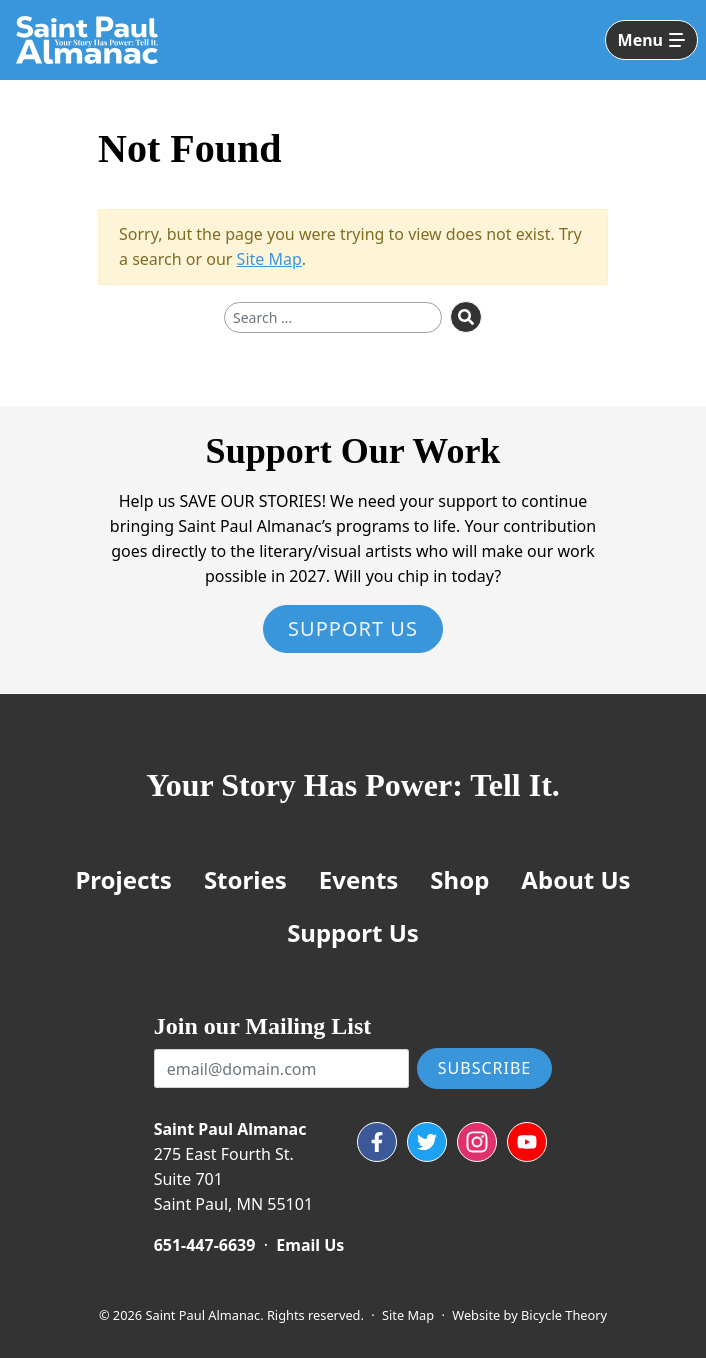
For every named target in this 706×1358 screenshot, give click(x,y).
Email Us (310, 1245)
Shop (459, 879)
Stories (245, 879)
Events (359, 879)
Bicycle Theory (564, 1315)
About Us (575, 879)
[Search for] (333, 317)
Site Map (269, 259)
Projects (123, 879)
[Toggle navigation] (651, 40)
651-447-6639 (205, 1245)
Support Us (353, 628)
